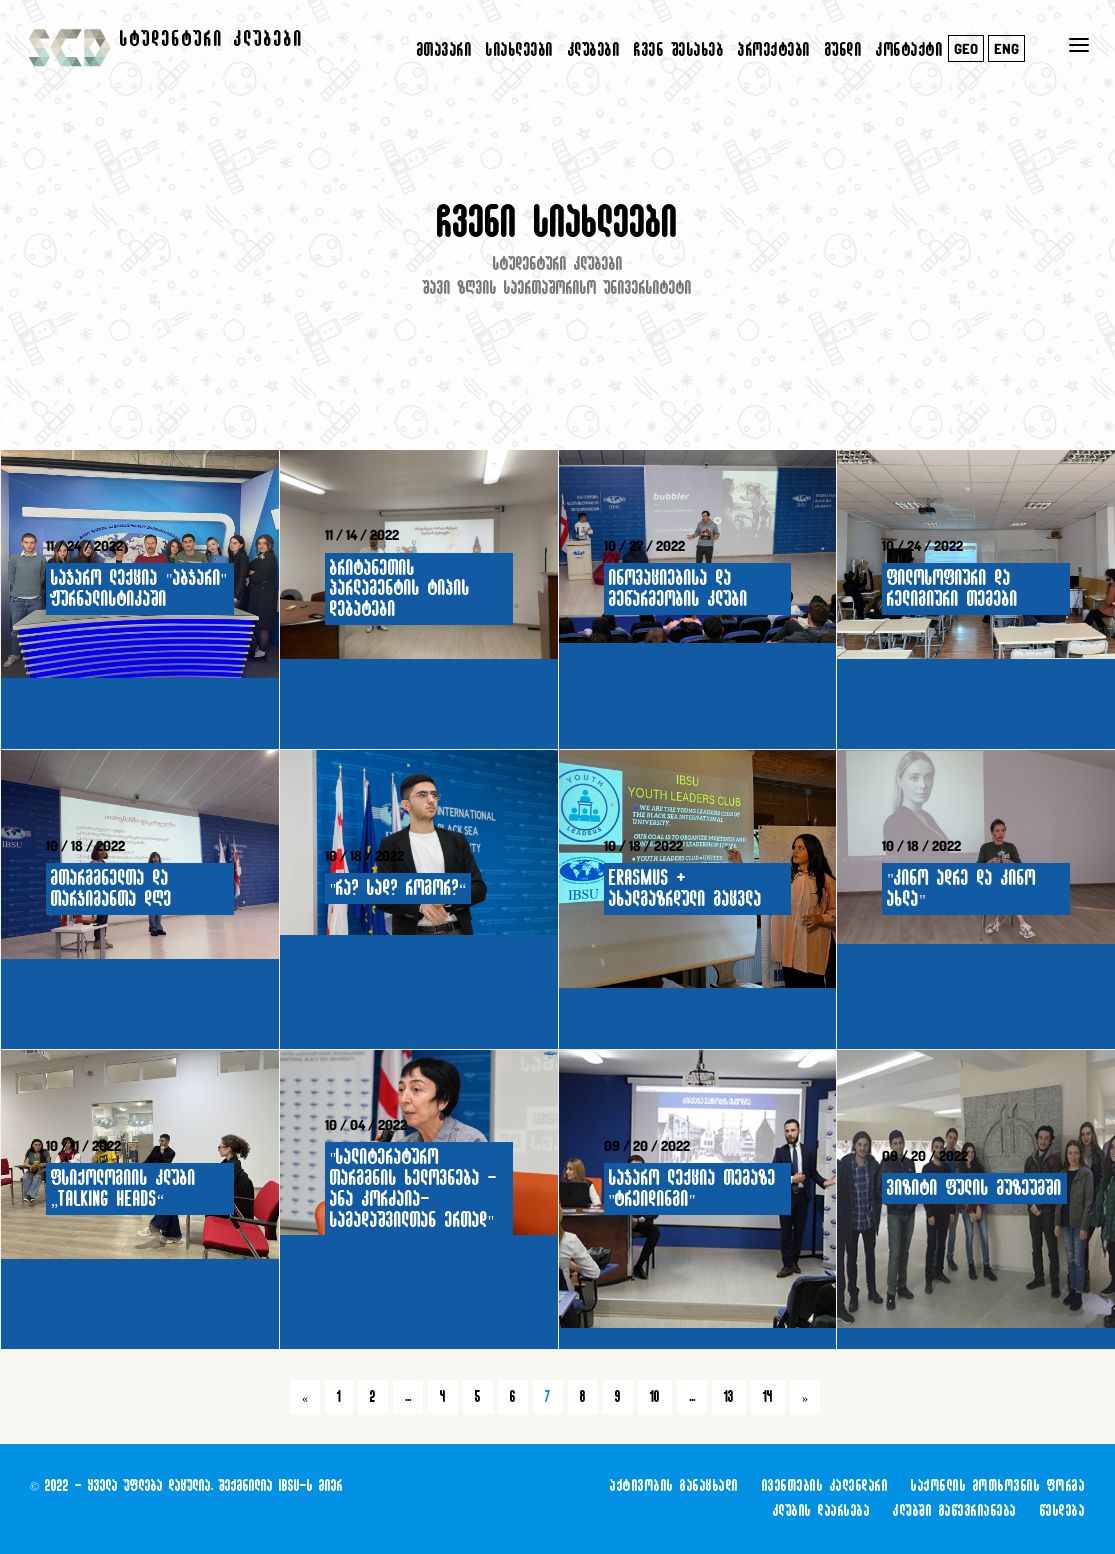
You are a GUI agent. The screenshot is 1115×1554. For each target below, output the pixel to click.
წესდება (1061, 1534)
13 (733, 1397)
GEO (966, 48)
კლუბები (582, 49)
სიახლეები (501, 49)
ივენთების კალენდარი (1016, 1486)
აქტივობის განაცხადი (857, 1486)
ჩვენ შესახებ (670, 49)
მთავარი (418, 49)
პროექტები (766, 49)
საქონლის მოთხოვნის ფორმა (706, 1510)
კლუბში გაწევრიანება (1019, 1510)
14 (774, 1397)
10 (654, 1397)
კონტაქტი (909, 49)
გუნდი (840, 49)
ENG (1006, 48)
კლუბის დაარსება (875, 1510)
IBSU (303, 1486)
